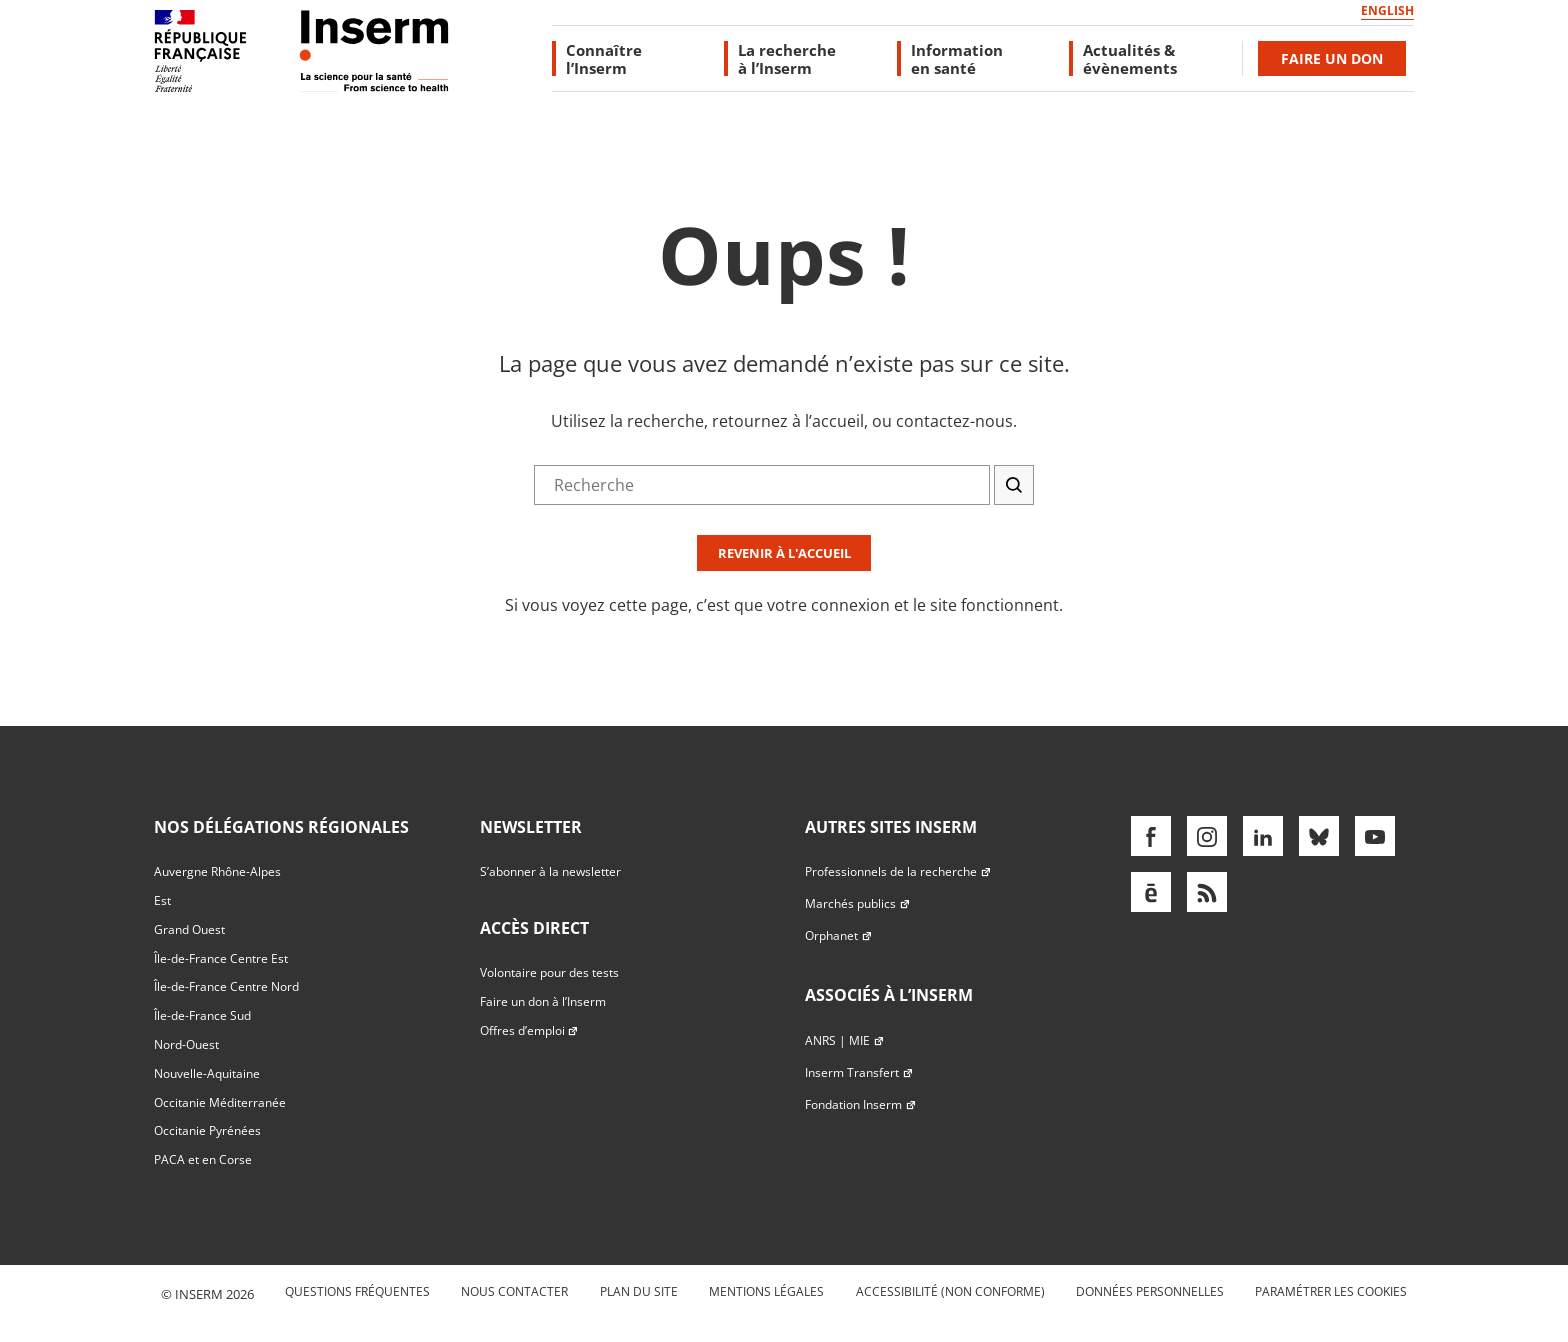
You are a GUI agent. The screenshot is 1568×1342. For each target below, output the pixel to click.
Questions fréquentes (357, 1291)
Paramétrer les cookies (1331, 1291)
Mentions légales (766, 1291)
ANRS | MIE (844, 1040)
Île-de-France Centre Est (221, 958)
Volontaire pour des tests (549, 972)
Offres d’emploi (529, 1030)
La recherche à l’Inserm (787, 58)
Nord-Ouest (186, 1044)
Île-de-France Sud (202, 1015)
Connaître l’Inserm (604, 58)
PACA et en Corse (203, 1159)
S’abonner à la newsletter (550, 871)
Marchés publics (857, 903)
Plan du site (639, 1291)
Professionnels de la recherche (898, 871)
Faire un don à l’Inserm (543, 1001)
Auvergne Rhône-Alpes (217, 871)
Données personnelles (1150, 1291)
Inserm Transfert (859, 1072)
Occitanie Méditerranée (220, 1102)
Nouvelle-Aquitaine (207, 1073)
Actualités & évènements (1130, 58)
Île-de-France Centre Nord (226, 986)
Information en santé (957, 58)
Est (162, 900)
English (1387, 10)
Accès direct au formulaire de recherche (147, 193)
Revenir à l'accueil (784, 553)
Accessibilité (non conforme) (950, 1291)
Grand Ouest (189, 929)
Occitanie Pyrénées (207, 1130)
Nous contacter (514, 1291)
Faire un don (1332, 58)
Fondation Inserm (860, 1104)
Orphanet (838, 935)
